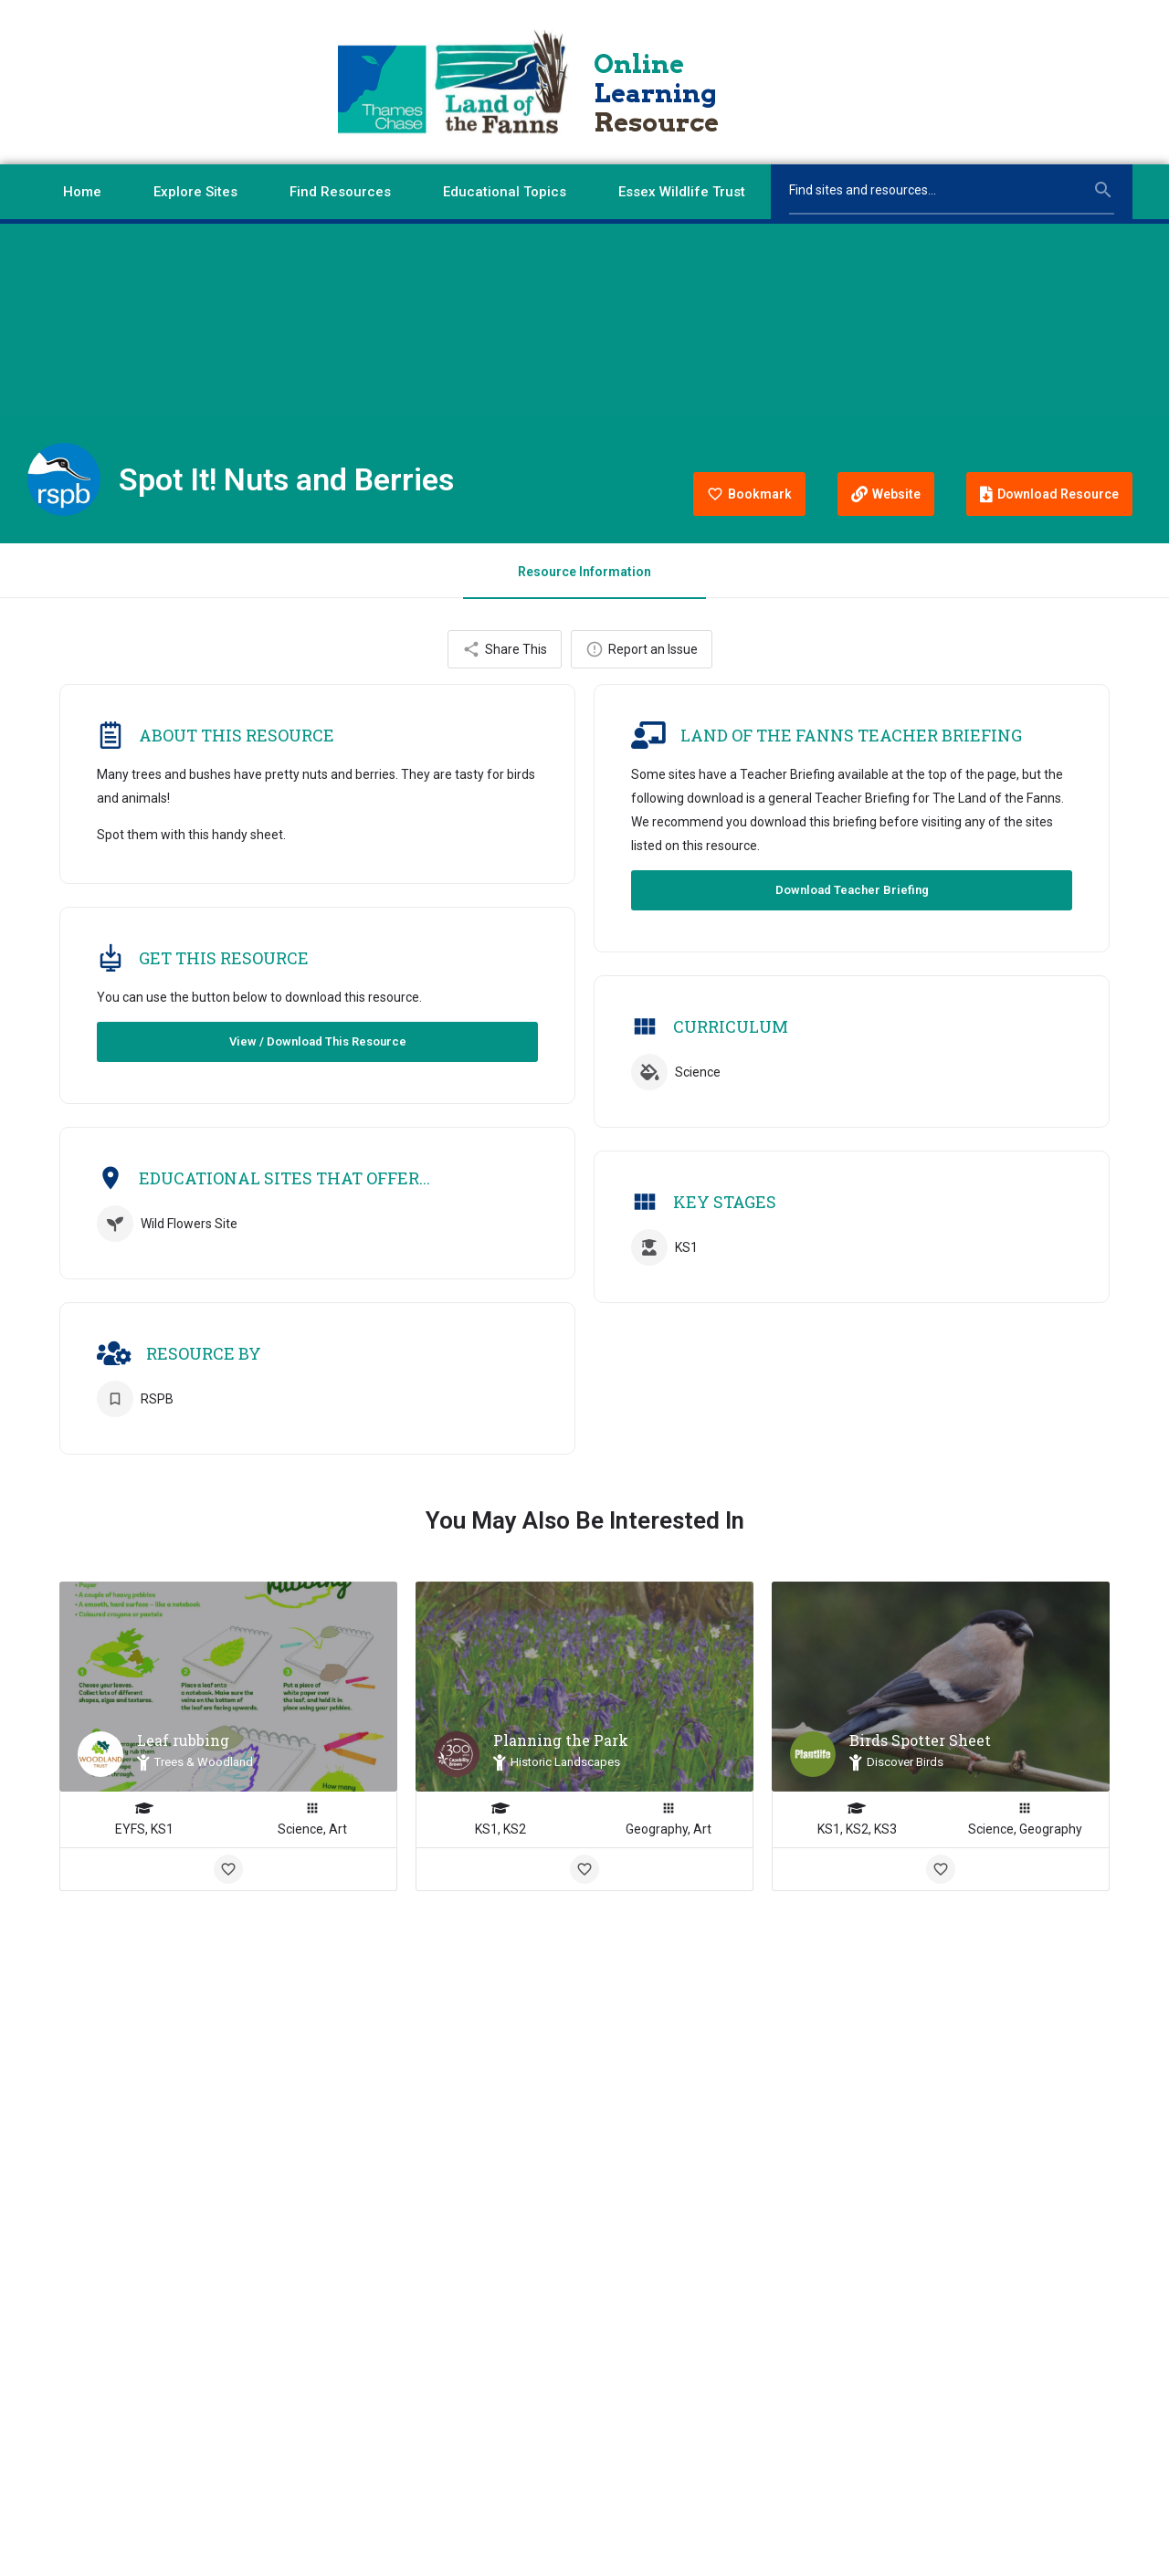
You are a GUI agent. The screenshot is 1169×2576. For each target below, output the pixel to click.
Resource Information (584, 571)
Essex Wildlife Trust (681, 192)
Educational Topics (504, 192)
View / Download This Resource (317, 1058)
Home (82, 192)
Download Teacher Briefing (852, 906)
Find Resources (340, 192)
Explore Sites (195, 192)
